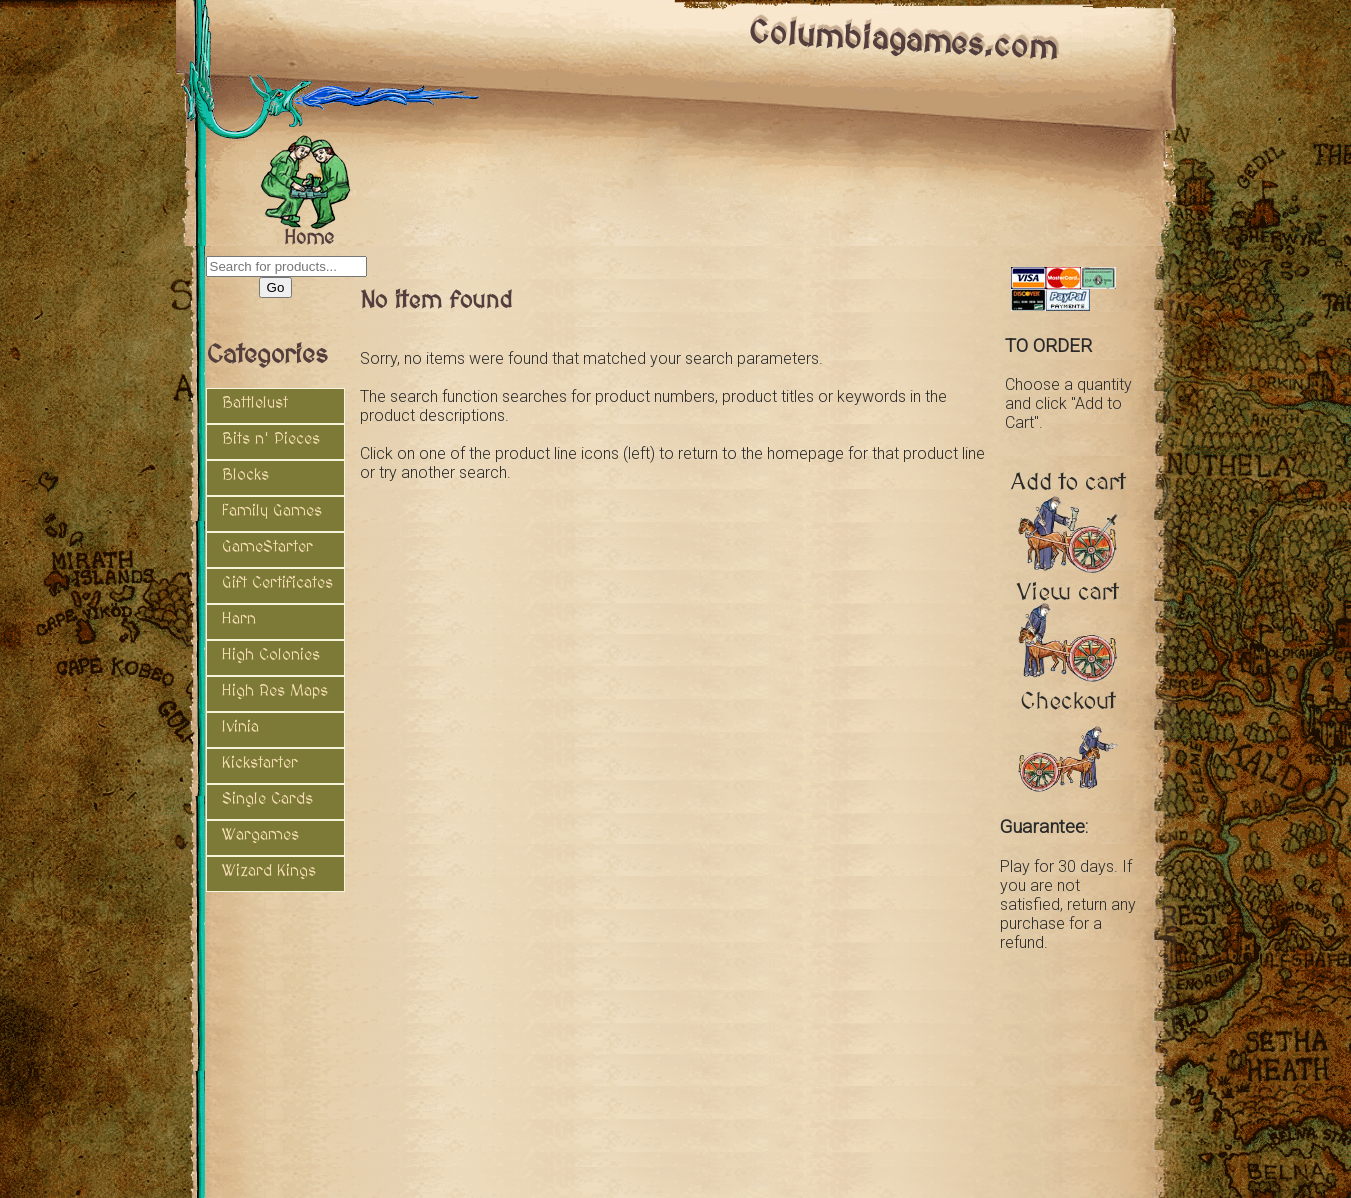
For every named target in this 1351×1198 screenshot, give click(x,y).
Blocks (245, 475)
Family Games (272, 511)
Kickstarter (260, 763)
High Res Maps (275, 691)
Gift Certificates (277, 583)
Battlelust (255, 403)
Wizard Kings (269, 871)
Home (309, 234)
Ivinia (240, 727)
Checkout (1068, 708)
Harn (239, 619)
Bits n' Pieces (271, 439)
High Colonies (271, 655)
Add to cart (1068, 489)
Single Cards (267, 799)
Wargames (260, 835)
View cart (1067, 599)
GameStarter (267, 547)
